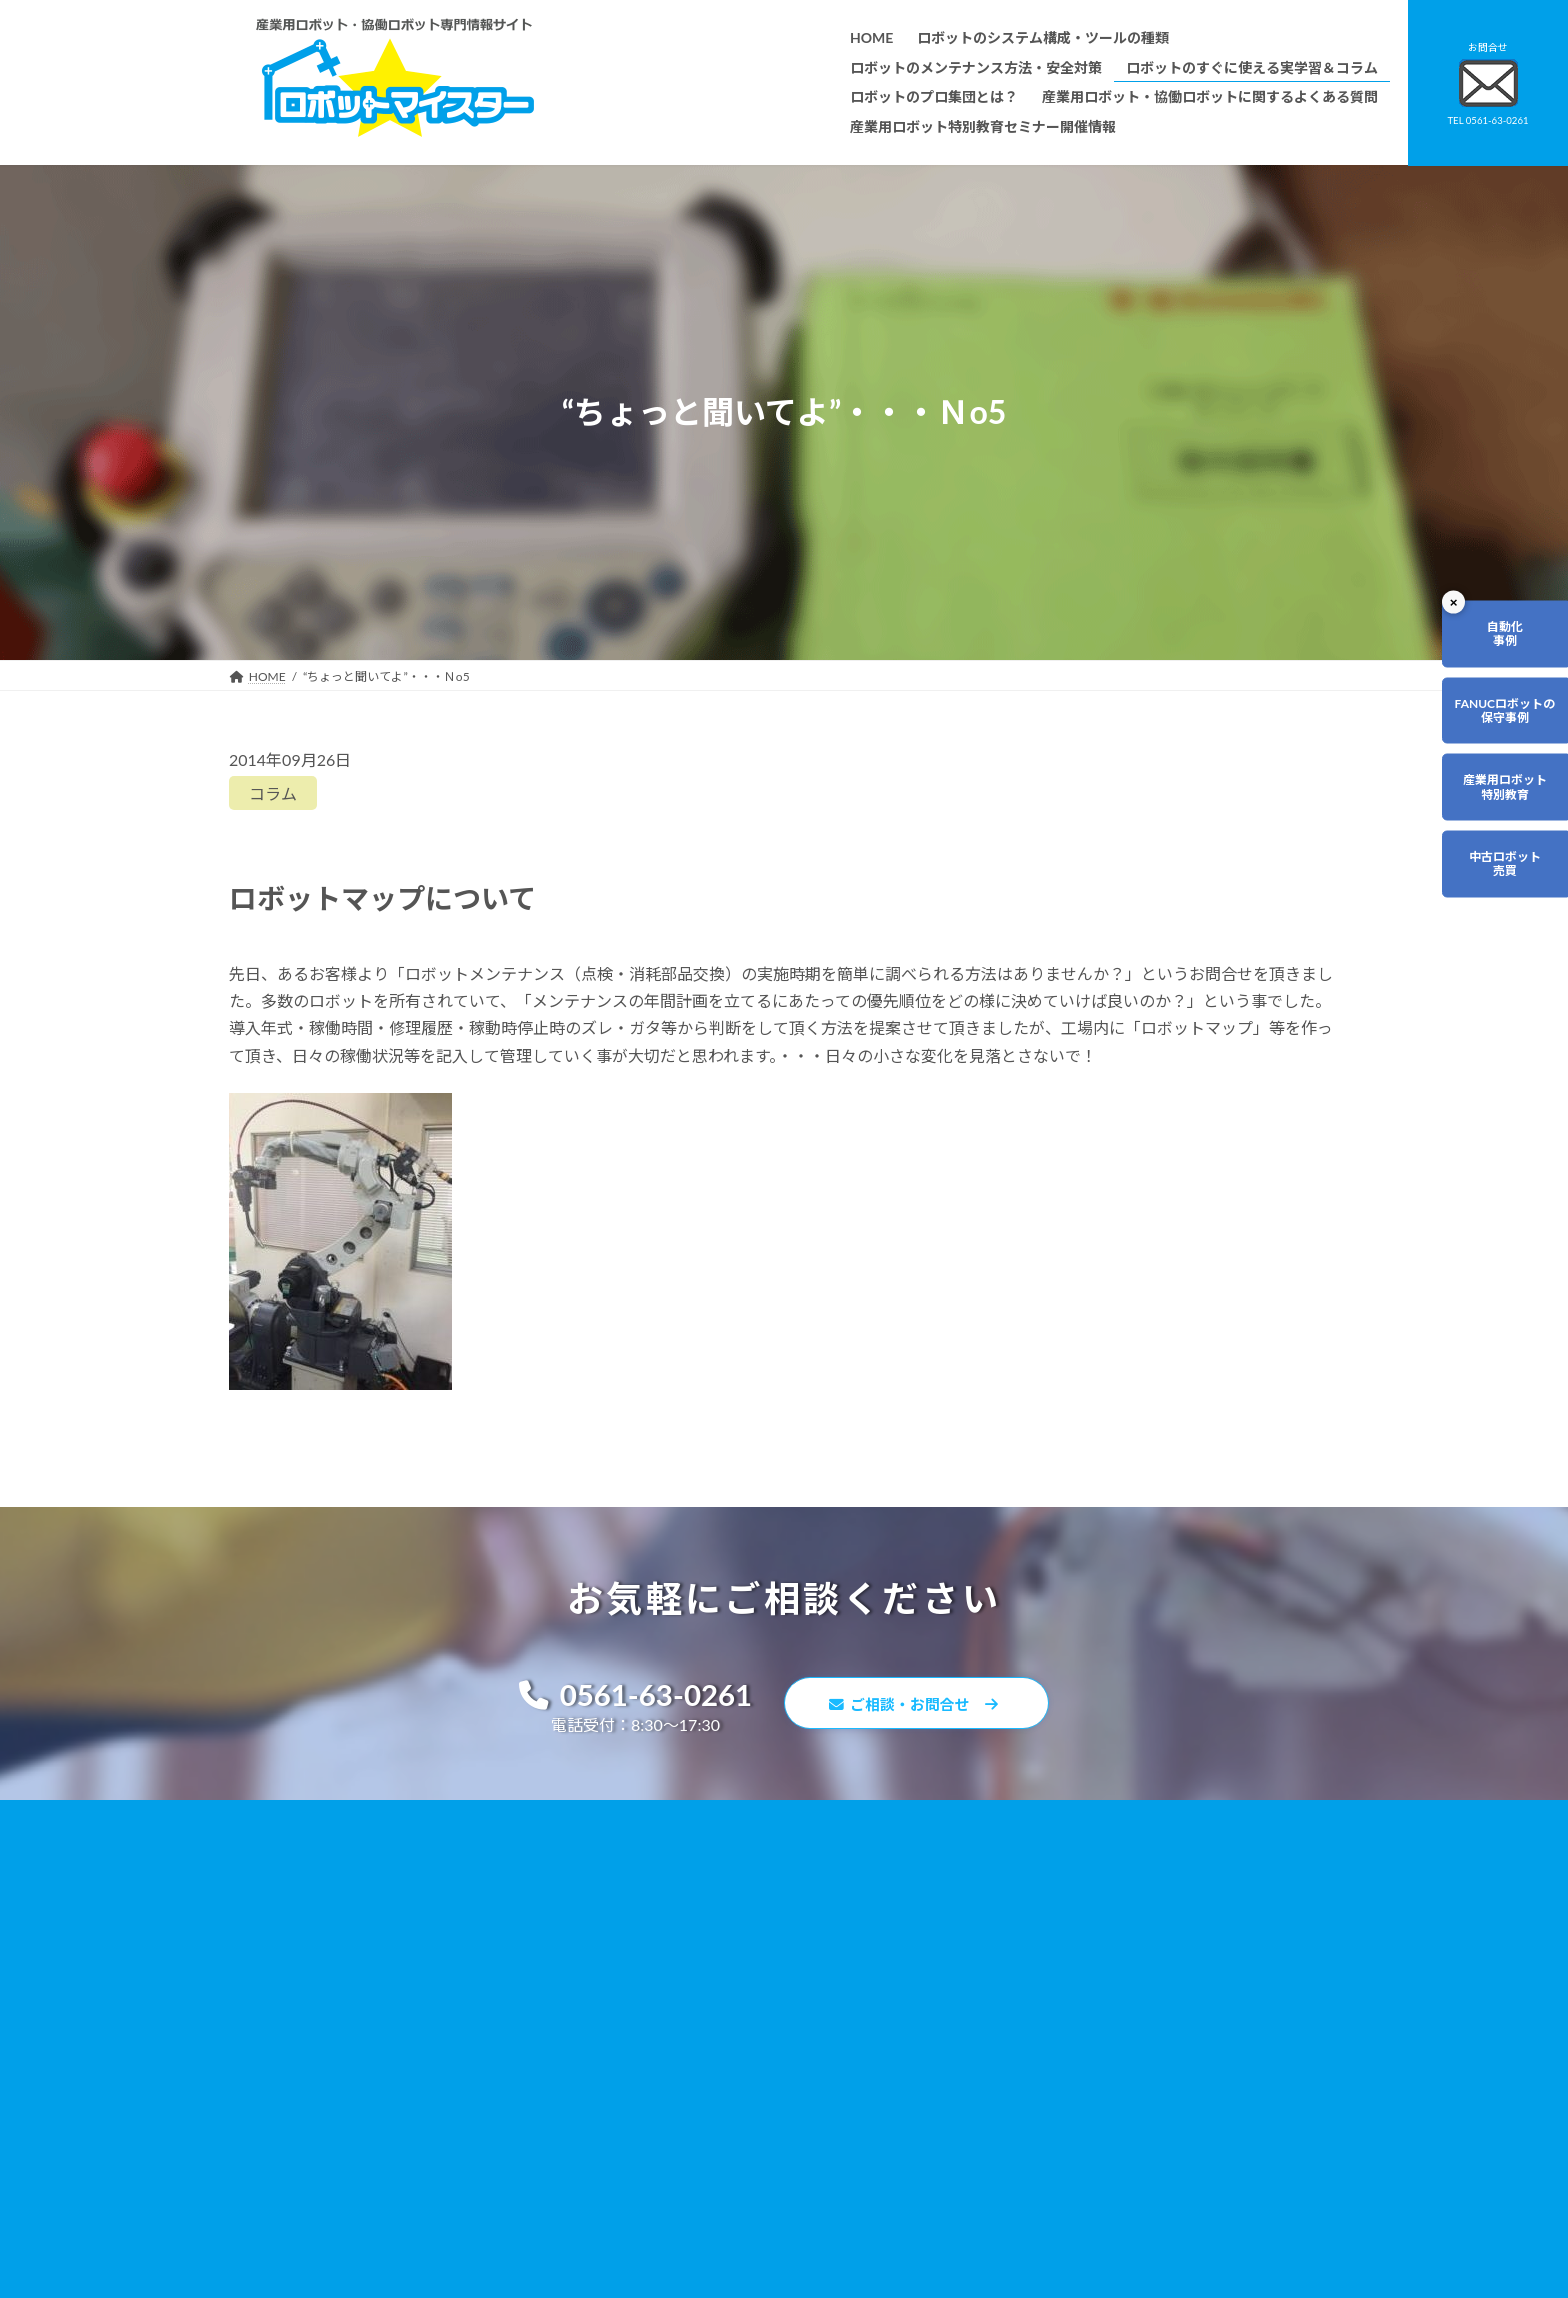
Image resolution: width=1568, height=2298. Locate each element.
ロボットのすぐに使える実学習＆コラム (709, 1926)
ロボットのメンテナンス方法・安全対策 (709, 1898)
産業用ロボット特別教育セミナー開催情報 (715, 2125)
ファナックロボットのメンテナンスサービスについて (745, 2068)
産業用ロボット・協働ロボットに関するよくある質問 (1080, 1908)
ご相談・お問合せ (924, 1706)
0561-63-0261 (625, 1696)
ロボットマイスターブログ (1052, 2028)
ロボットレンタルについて (673, 1983)
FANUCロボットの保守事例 (1484, 743)
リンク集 (1005, 1971)
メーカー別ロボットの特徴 (673, 2040)
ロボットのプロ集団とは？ (673, 1954)
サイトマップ (1017, 2000)
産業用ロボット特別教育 (1484, 841)
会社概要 (625, 2096)
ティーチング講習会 (654, 2011)
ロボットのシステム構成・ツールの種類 (709, 1869)
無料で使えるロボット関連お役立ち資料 (1089, 1869)
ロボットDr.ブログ (1031, 2057)
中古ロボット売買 (1484, 940)
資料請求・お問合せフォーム (1059, 1943)
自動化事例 (1484, 645)
